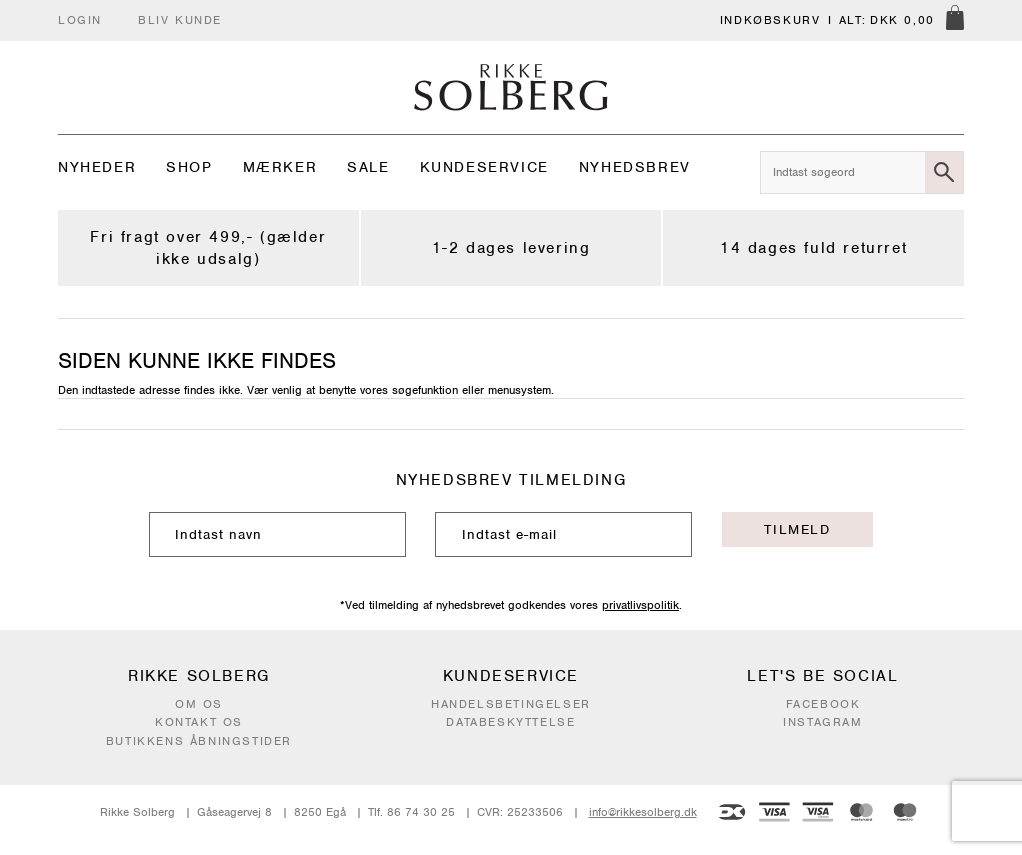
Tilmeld (797, 529)
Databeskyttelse (510, 722)
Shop (189, 167)
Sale (368, 167)
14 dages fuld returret (813, 248)
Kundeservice (484, 167)
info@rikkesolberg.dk (643, 812)
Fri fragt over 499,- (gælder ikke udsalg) (208, 248)
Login (80, 20)
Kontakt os (199, 722)
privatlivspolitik (640, 605)
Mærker (280, 167)
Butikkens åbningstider (199, 741)
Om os (199, 704)
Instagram (822, 722)
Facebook (823, 704)
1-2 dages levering (511, 248)
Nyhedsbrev (635, 167)
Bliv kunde (180, 20)
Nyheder (97, 167)
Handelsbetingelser (511, 704)
